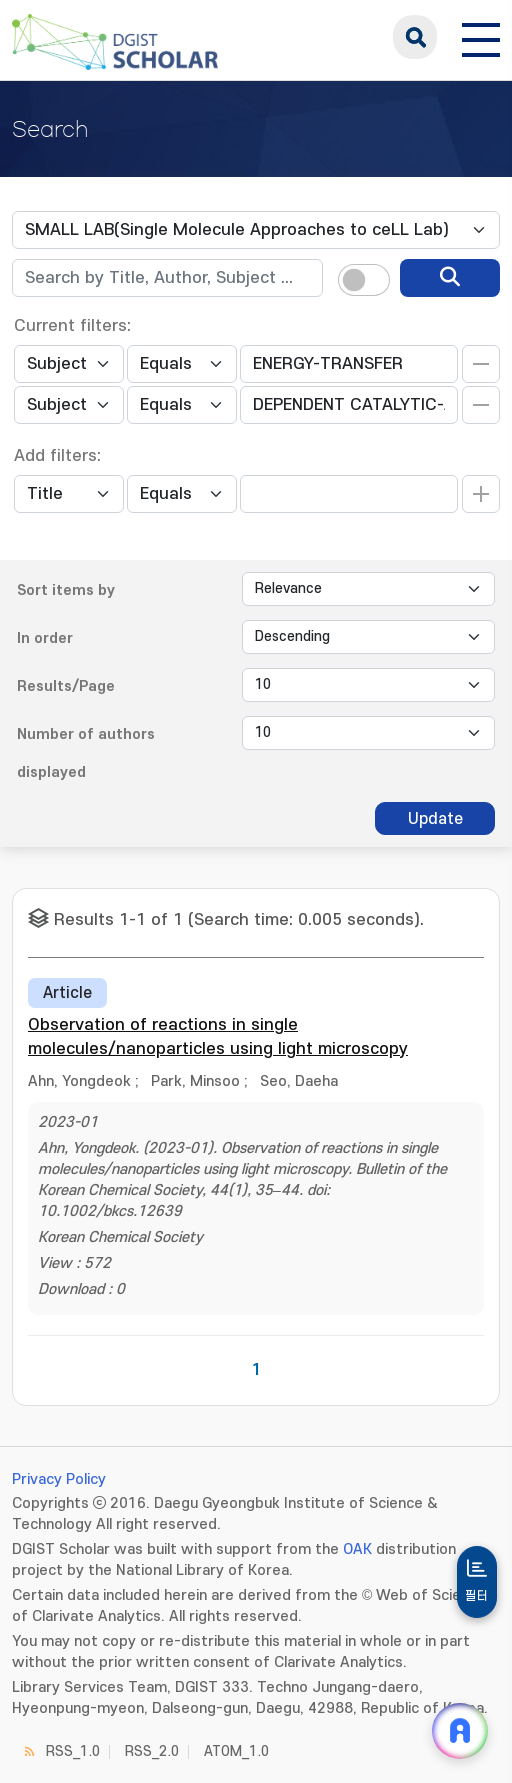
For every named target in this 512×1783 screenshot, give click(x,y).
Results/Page (66, 686)
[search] (450, 278)
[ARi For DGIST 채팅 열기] (460, 1731)
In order (45, 638)
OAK (357, 1549)
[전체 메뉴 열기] (481, 37)
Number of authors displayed (86, 753)
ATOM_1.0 (236, 1751)
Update (435, 819)
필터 (477, 1596)
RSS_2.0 (152, 1751)
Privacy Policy (59, 1479)
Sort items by (66, 590)
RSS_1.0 (73, 1751)
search (415, 37)
